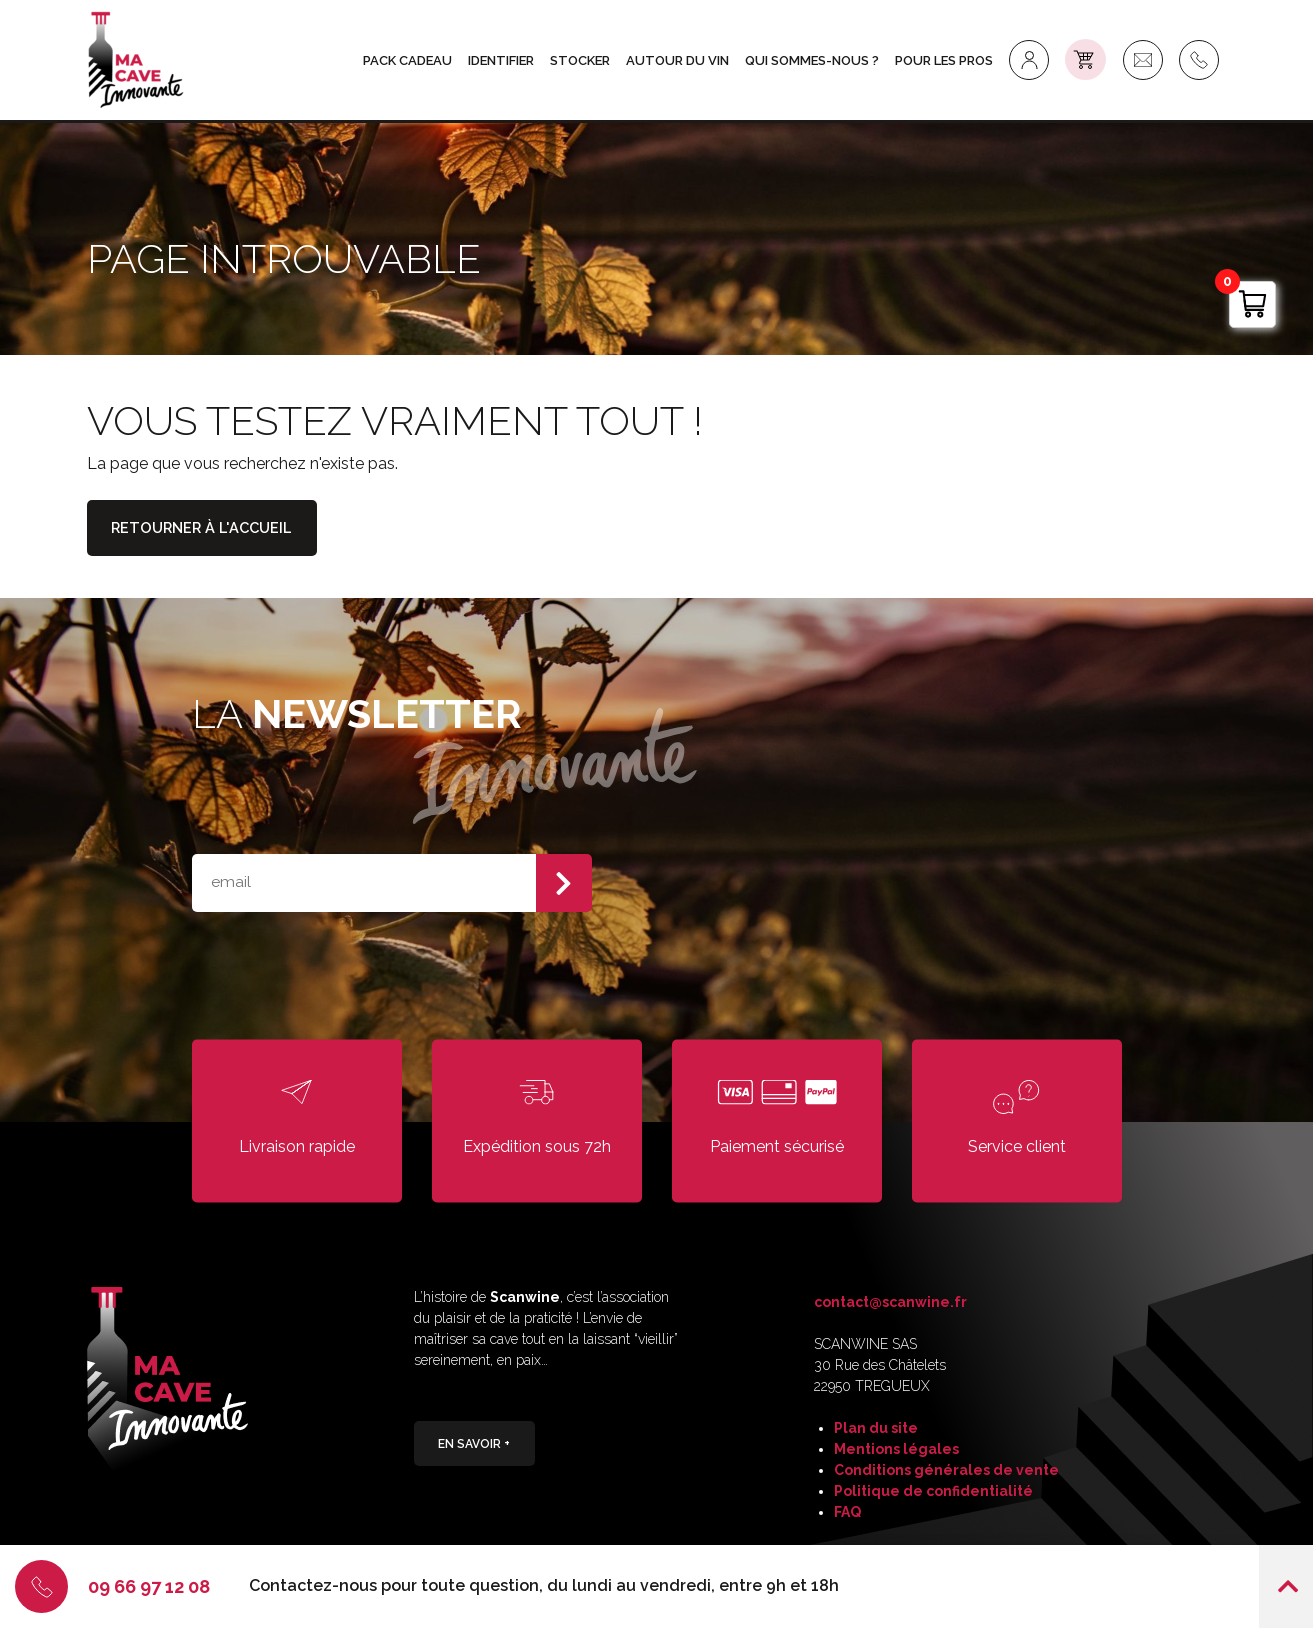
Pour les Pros (946, 60)
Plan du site (876, 1428)
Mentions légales (896, 1449)
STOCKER (582, 60)
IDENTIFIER (503, 60)
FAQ (847, 1512)
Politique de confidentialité (933, 1491)
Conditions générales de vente (946, 1470)
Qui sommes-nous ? (814, 60)
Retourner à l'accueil (205, 529)
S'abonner (563, 883)
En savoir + (475, 1445)
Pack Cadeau (409, 60)
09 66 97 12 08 (151, 1585)
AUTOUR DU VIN (679, 60)
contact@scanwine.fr (890, 1302)
